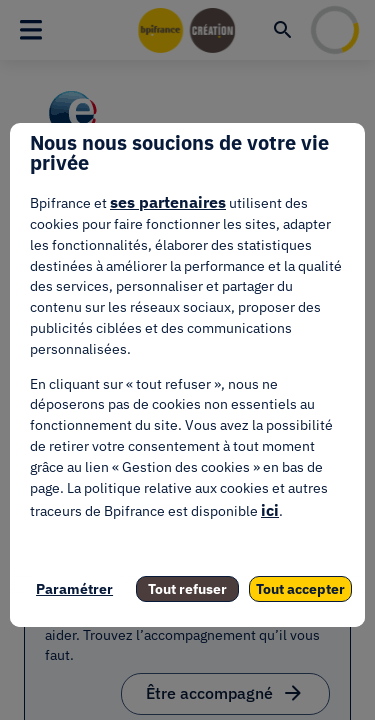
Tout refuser (187, 589)
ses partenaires (168, 202)
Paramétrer (74, 589)
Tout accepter (300, 589)
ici (270, 510)
